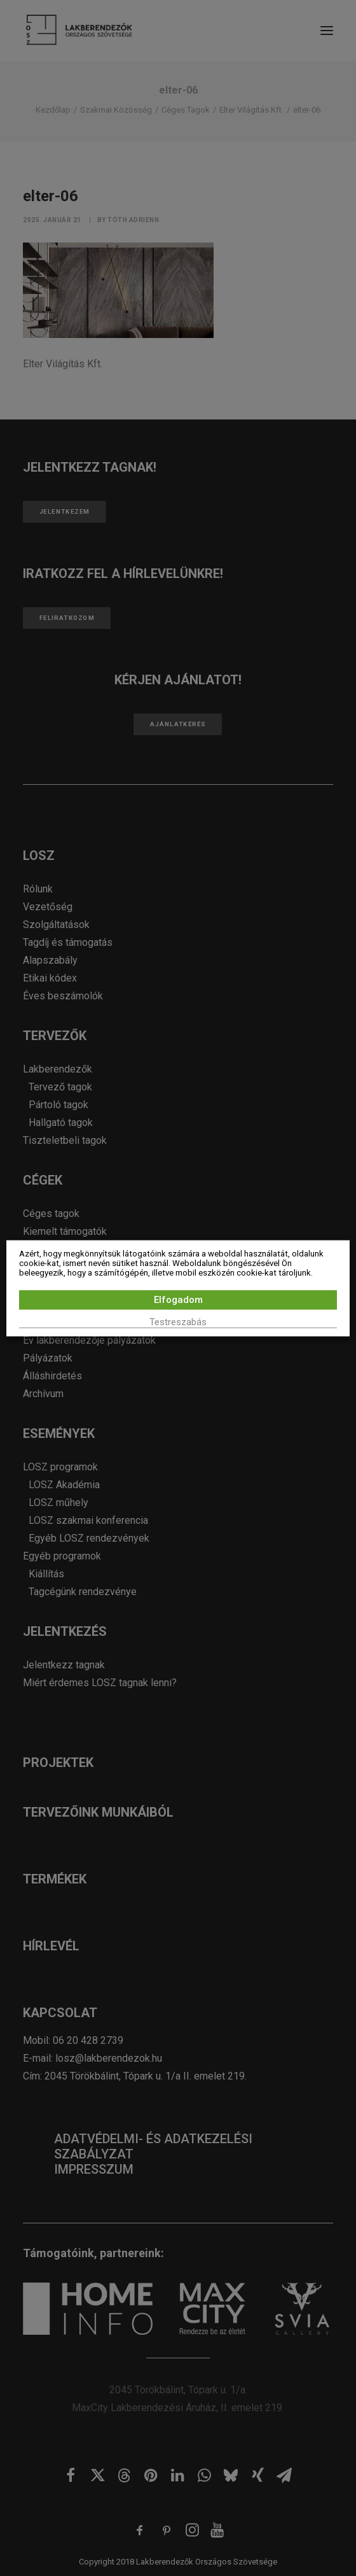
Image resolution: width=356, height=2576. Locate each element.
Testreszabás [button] (178, 1321)
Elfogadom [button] (178, 1299)
